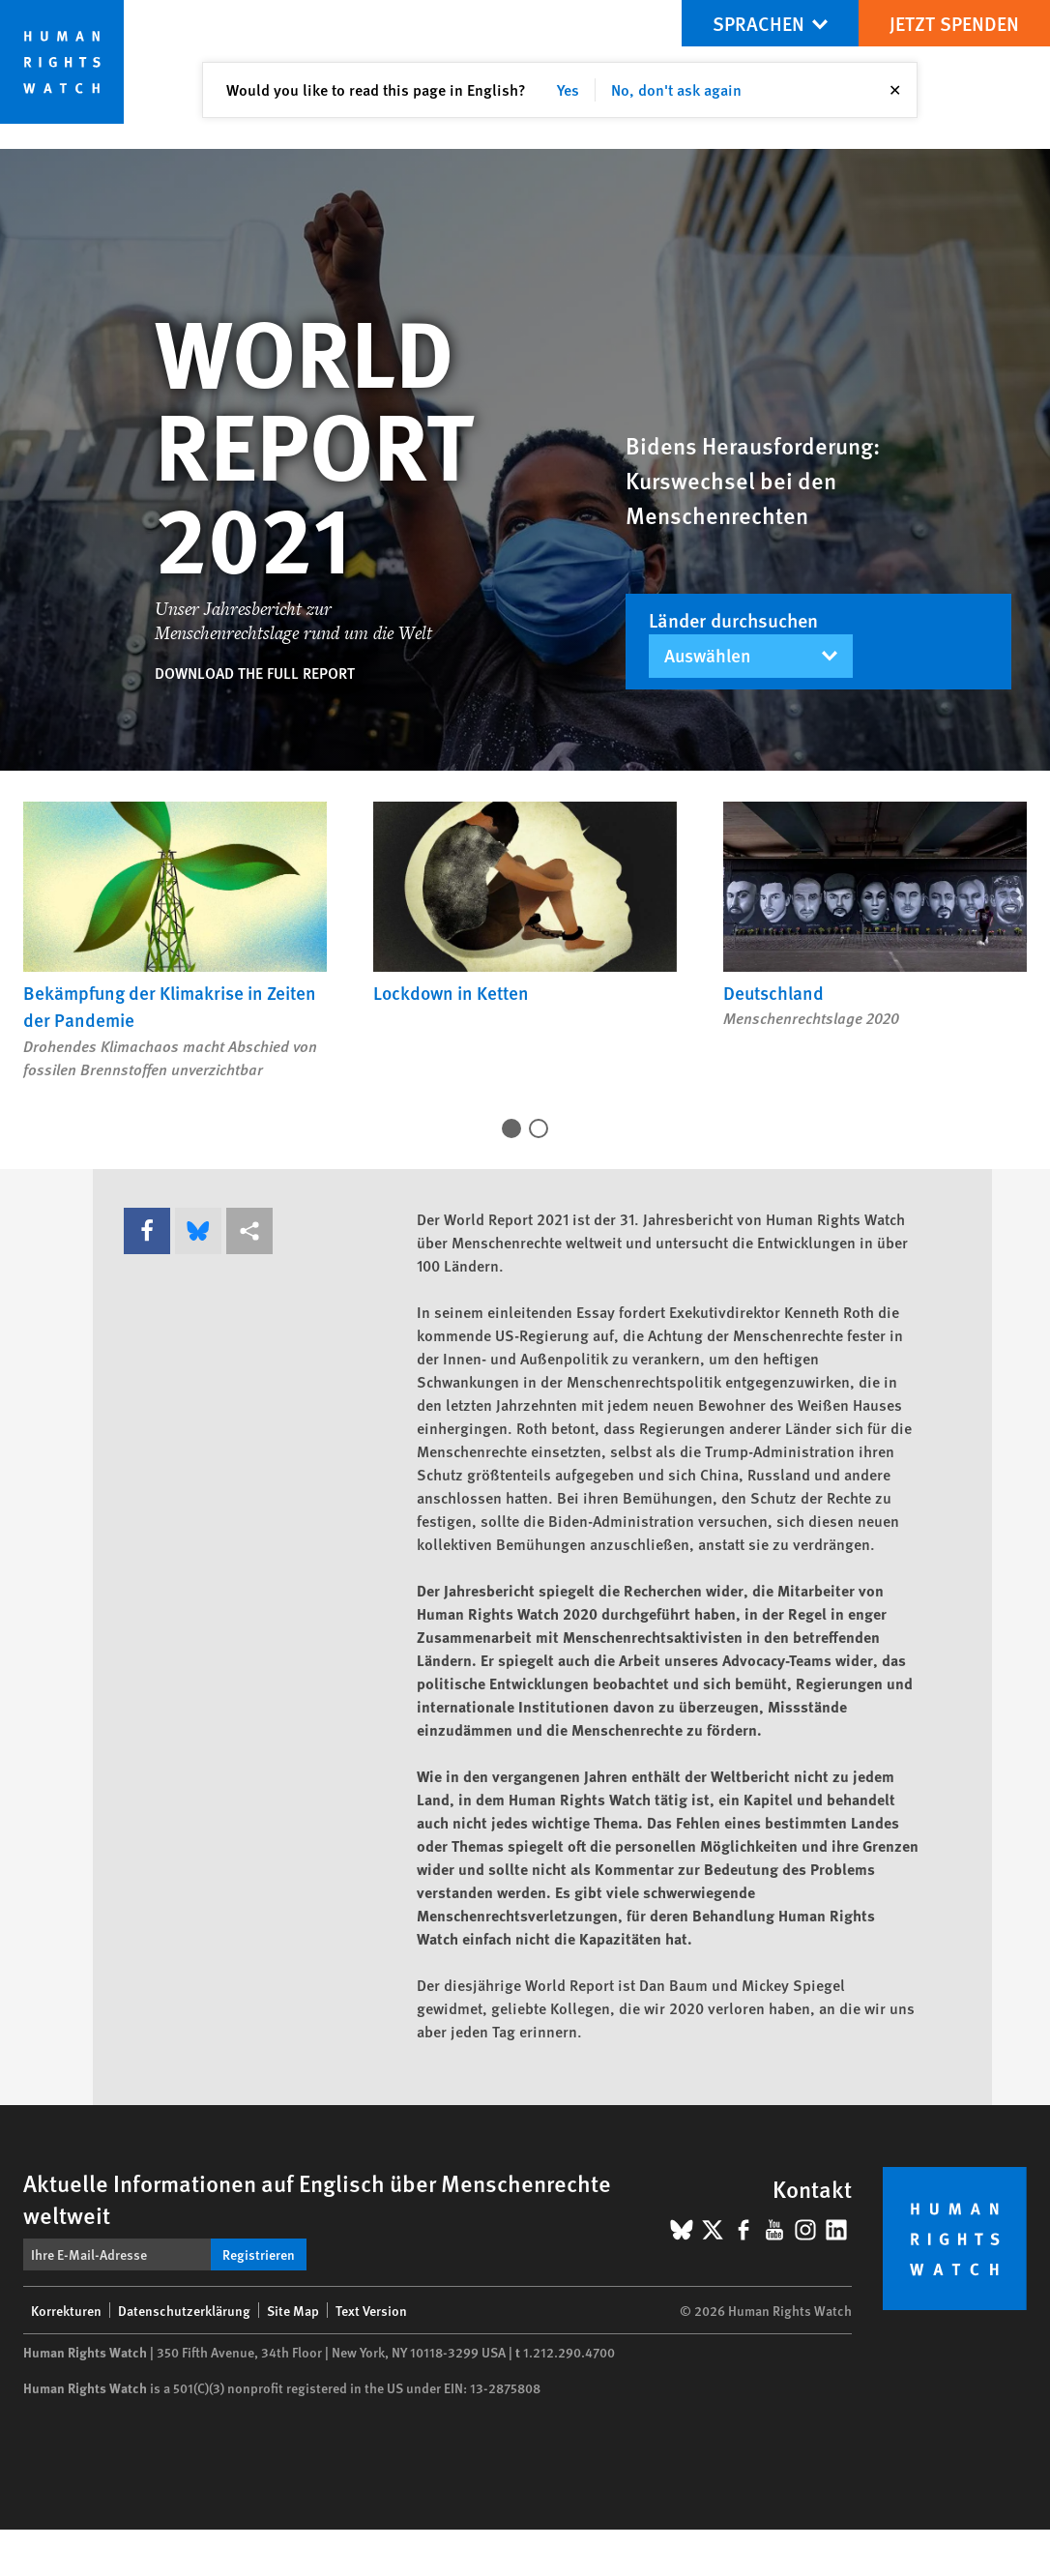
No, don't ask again (676, 89)
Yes (568, 89)
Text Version (371, 2310)
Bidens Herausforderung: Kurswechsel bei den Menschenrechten (753, 479)
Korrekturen (66, 2310)
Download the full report (255, 672)
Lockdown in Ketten (451, 993)
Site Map (293, 2310)
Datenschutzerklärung (184, 2310)
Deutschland (773, 993)
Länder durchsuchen (733, 619)
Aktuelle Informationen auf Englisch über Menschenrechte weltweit (317, 2198)
